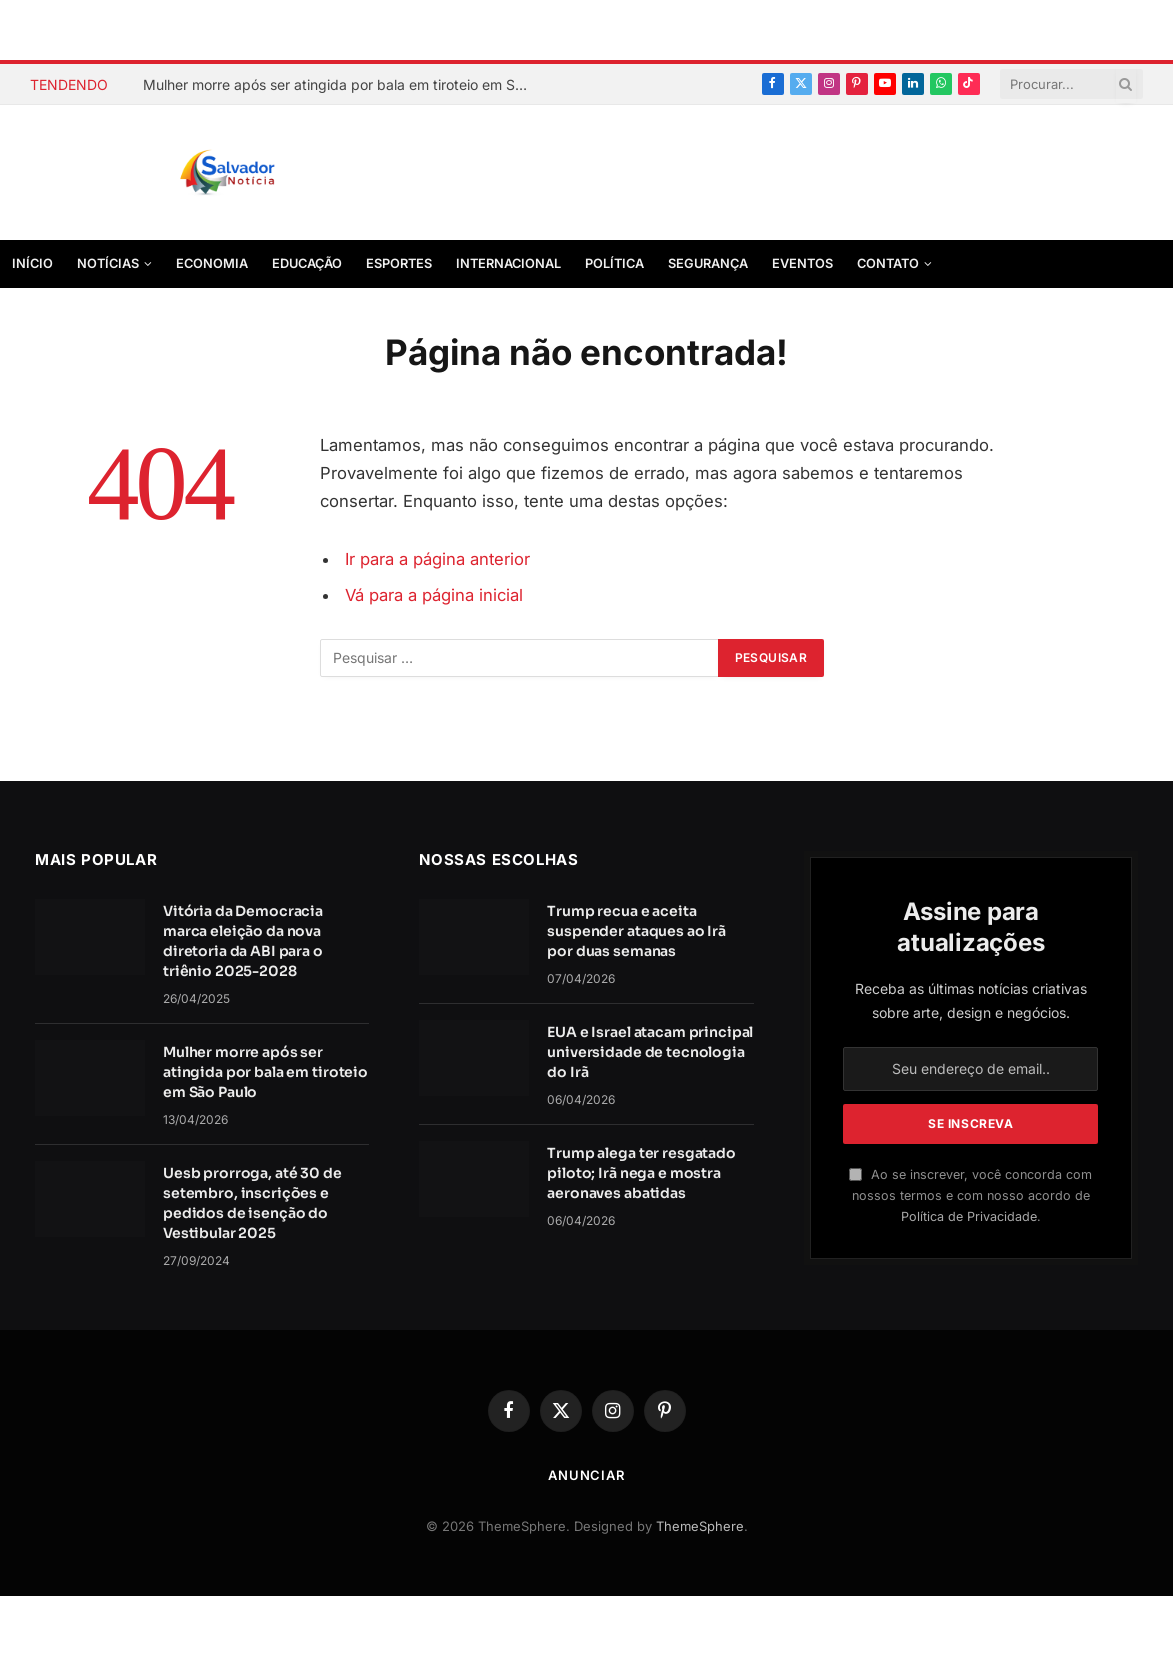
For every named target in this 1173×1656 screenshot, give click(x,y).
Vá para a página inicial (434, 595)
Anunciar (586, 1475)
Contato (888, 263)
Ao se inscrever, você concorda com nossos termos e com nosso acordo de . (970, 1196)
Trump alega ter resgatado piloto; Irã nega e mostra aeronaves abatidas (641, 1173)
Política (614, 263)
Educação (307, 263)
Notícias (108, 263)
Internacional (508, 263)
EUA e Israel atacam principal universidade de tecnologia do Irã (650, 1052)
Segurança (708, 263)
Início (32, 263)
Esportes (399, 263)
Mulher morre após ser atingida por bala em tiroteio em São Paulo (343, 84)
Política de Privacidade (969, 1216)
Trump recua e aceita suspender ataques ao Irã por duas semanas (636, 931)
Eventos (802, 263)
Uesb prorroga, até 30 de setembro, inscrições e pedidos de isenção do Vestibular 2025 (252, 1203)
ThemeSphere (700, 1526)
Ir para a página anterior (437, 559)
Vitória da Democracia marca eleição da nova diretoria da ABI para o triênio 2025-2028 (243, 941)
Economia (212, 263)
